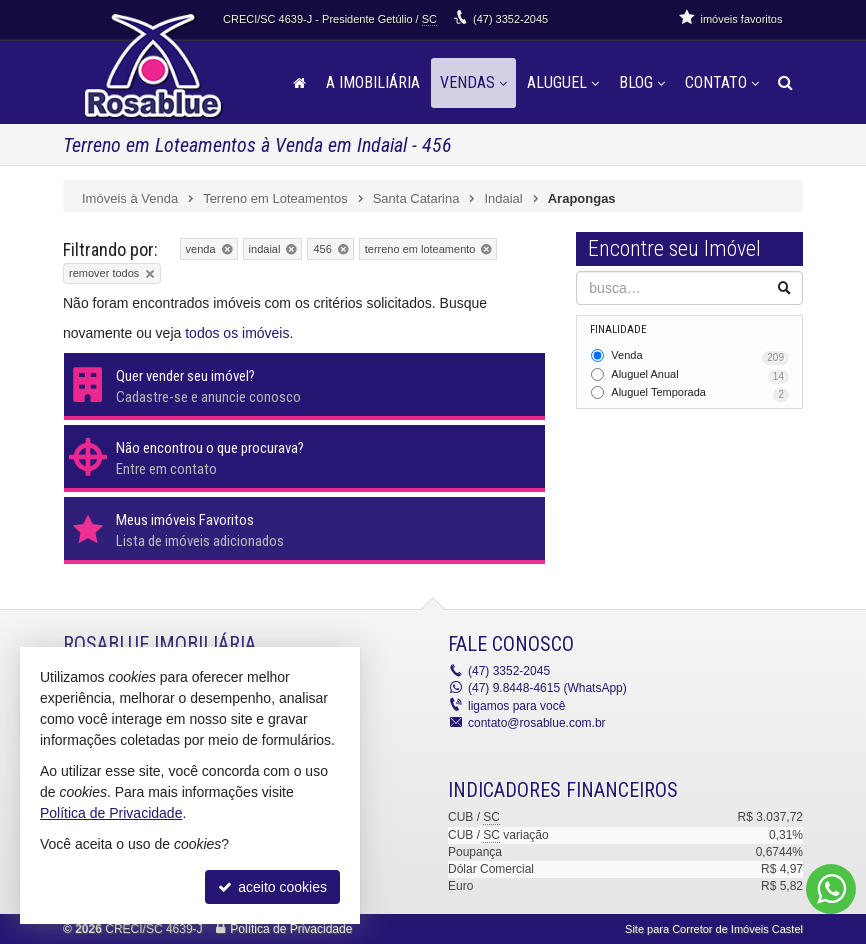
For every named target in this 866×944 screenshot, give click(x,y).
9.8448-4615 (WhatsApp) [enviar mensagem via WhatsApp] (547, 688)
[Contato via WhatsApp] (831, 889)
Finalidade (618, 329)
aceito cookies (272, 887)
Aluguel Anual (700, 376)
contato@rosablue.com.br (537, 723)
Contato (722, 82)
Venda (700, 357)
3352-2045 (510, 19)
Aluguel (563, 82)
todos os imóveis (237, 333)
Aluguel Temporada (700, 394)
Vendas (473, 82)
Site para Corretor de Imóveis (714, 929)
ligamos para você (516, 706)
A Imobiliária (373, 82)
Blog (642, 82)
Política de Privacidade (291, 929)
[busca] (785, 83)
